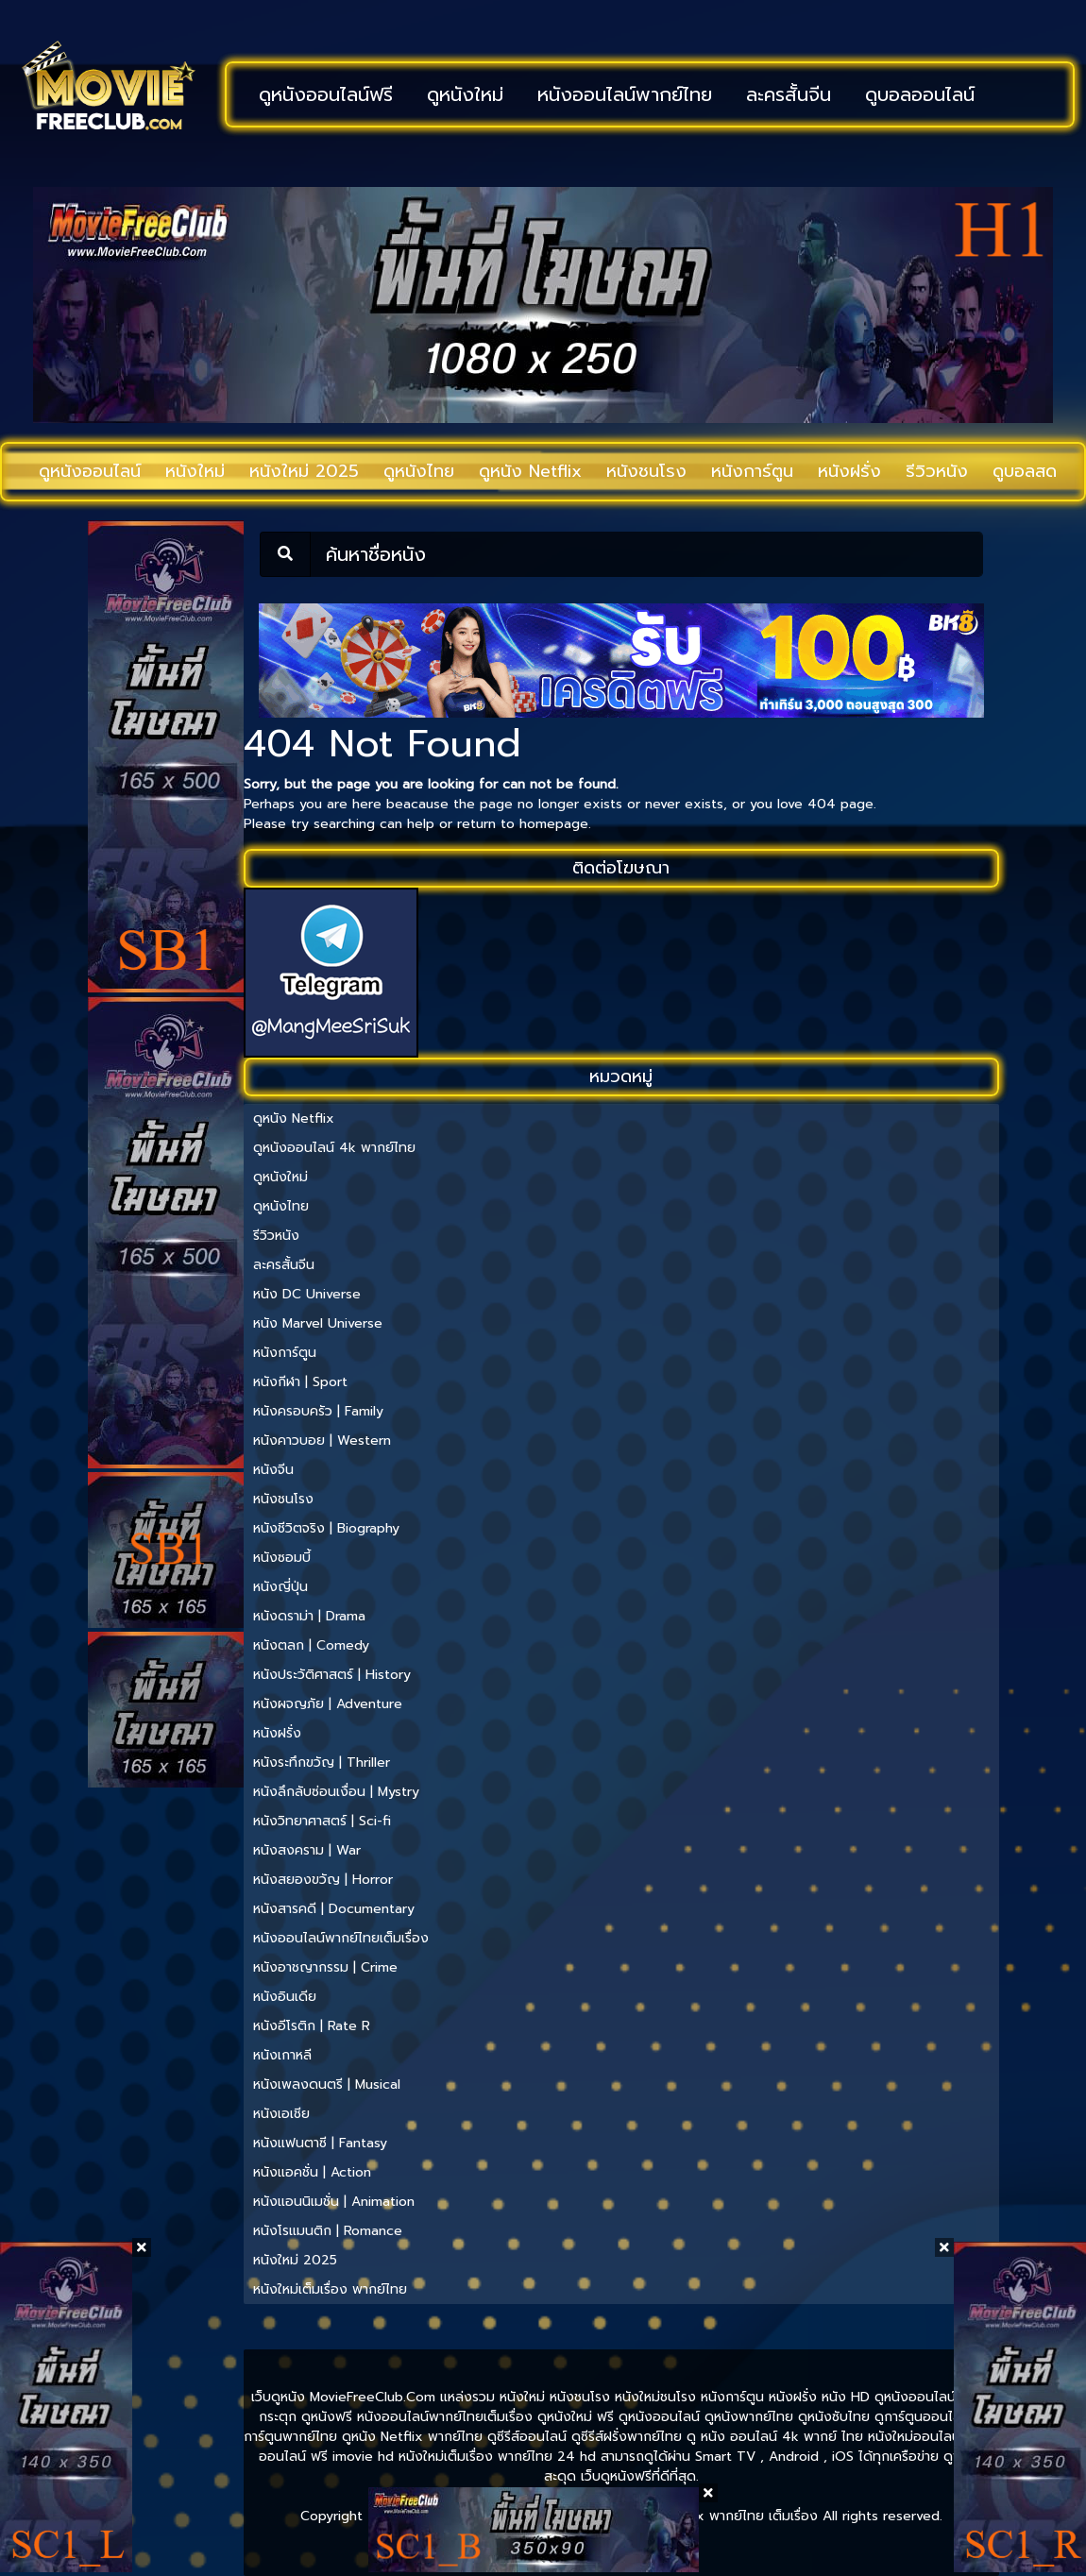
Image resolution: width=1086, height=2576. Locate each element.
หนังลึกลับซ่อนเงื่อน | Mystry (336, 1792)
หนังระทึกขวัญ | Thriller (321, 1762)
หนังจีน (273, 1470)
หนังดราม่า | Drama (309, 1616)
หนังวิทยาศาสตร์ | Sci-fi (322, 1821)
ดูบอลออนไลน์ (920, 94)
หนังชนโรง (646, 471)
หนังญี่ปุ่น (280, 1587)
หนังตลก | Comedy (311, 1645)
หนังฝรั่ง (849, 471)
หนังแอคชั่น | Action (312, 2172)
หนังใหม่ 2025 (304, 471)
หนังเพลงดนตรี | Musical (326, 2084)
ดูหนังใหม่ (465, 94)
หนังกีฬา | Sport (300, 1382)
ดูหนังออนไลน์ (90, 471)
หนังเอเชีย (281, 2114)
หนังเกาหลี (282, 2055)
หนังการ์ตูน (752, 471)
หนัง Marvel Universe (317, 1323)
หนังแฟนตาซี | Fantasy (320, 2143)
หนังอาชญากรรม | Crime (325, 1967)
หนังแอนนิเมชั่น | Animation (334, 2202)
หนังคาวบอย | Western (322, 1440)
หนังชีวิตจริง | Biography (326, 1528)
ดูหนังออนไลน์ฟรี (326, 94)
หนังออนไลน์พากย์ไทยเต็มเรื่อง (341, 1938)
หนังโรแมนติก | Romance (327, 2231)
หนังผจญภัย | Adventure (327, 1704)
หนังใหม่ (195, 471)
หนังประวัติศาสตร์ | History (332, 1675)
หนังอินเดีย (284, 1997)
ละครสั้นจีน (788, 94)
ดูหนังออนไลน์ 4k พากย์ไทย (334, 1148)
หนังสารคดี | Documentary (334, 1909)
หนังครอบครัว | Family (318, 1411)
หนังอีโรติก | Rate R (311, 2026)
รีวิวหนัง (937, 471)
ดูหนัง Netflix (530, 471)
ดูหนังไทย (418, 471)
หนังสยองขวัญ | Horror (323, 1880)
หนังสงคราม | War (307, 1850)
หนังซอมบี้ (282, 1558)
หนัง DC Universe (307, 1294)
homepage (553, 824)
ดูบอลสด (1025, 471)
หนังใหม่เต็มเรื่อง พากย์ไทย (330, 2289)
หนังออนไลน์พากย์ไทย (624, 94)
